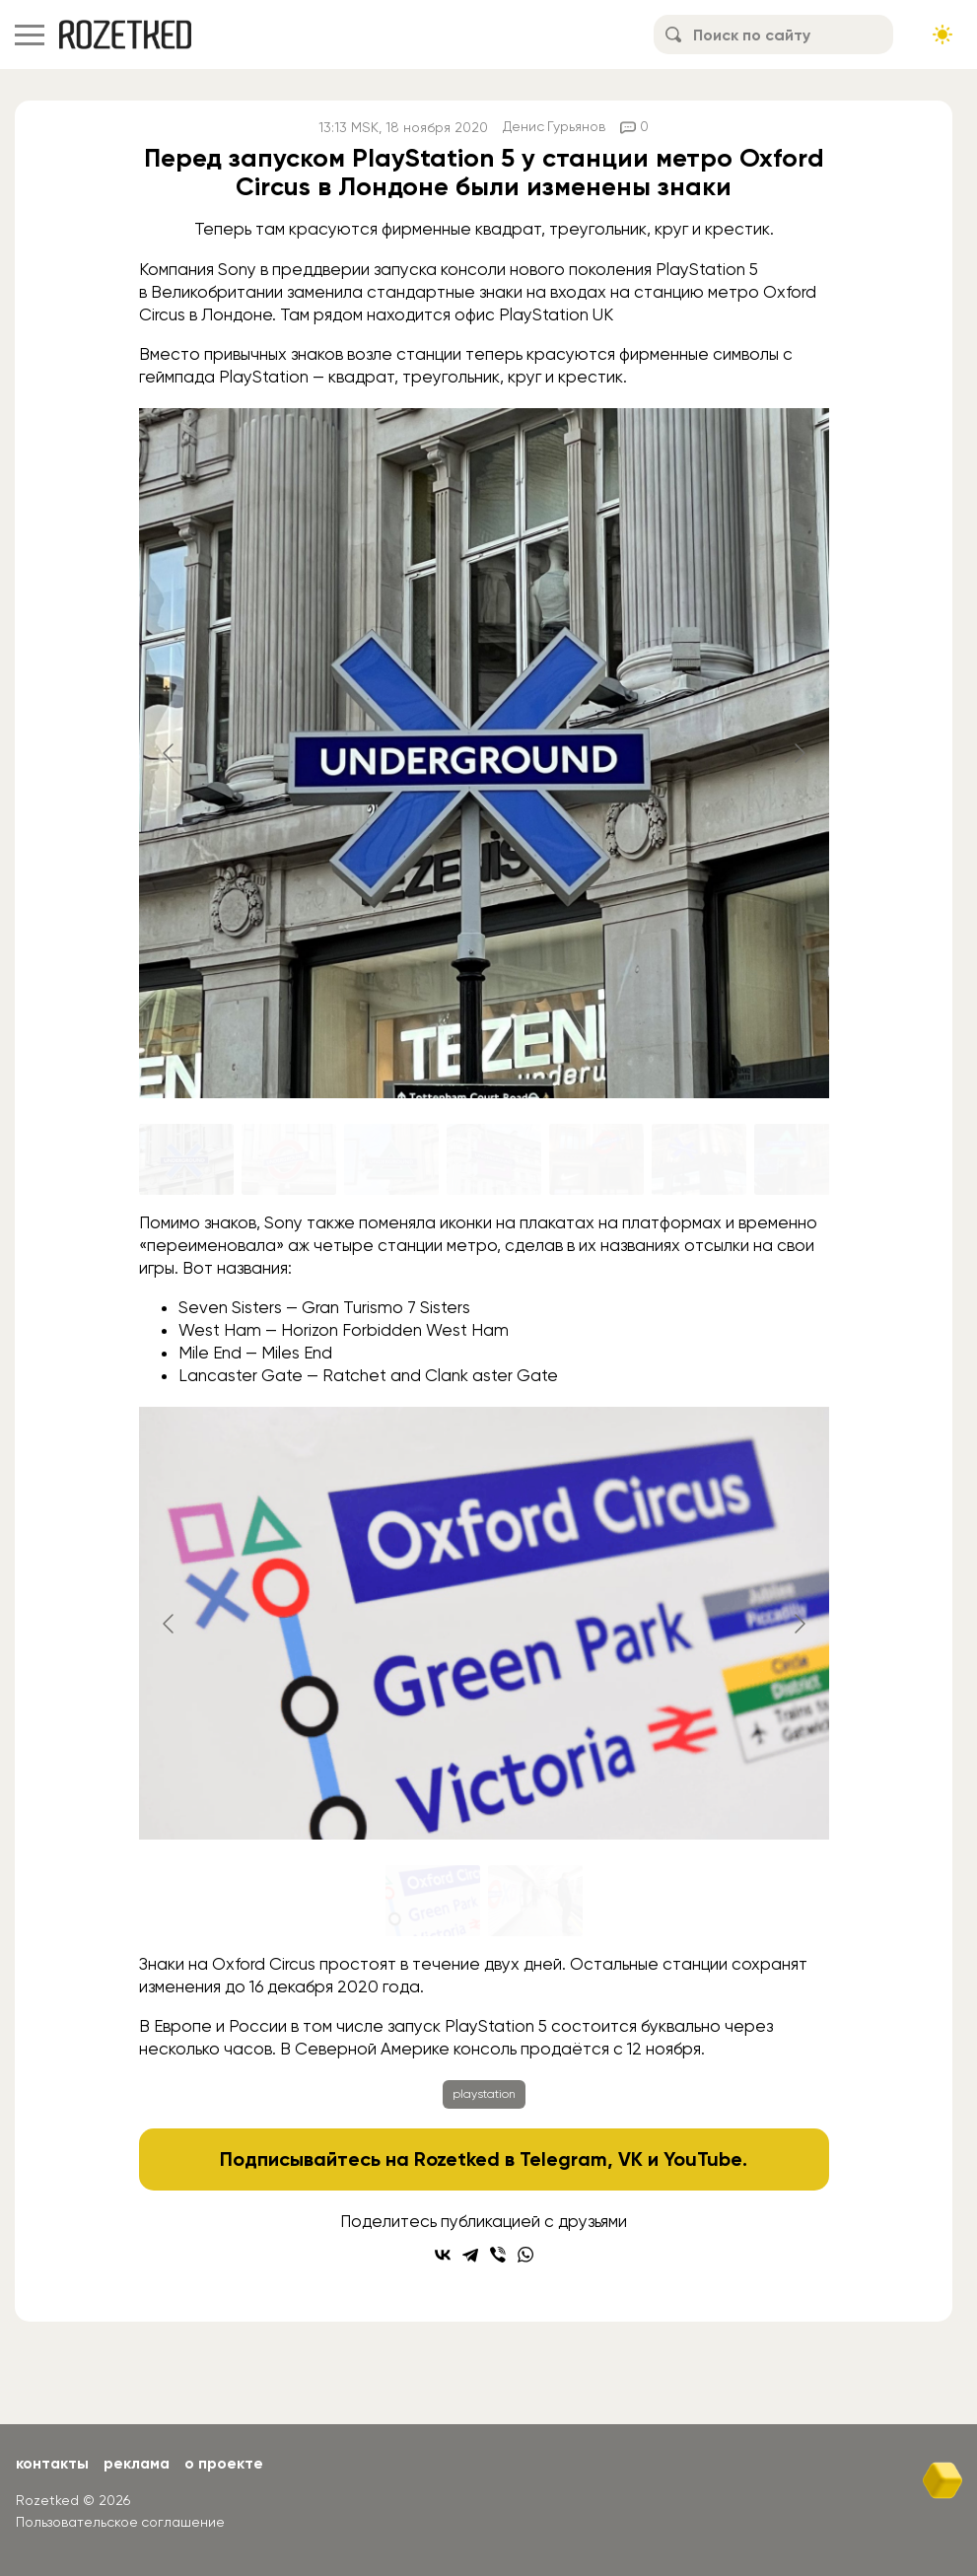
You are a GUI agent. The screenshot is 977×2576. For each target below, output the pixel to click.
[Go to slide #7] (801, 1159)
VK (631, 2159)
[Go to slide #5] (596, 1159)
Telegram (564, 2159)
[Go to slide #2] (289, 1159)
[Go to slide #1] (186, 1159)
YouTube (703, 2159)
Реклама (139, 2463)
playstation (484, 2094)
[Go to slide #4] (494, 1159)
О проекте (228, 2463)
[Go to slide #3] (391, 1159)
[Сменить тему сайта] (942, 34)
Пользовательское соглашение (121, 2522)
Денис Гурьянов (554, 127)
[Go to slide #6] (699, 1159)
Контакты (53, 2463)
